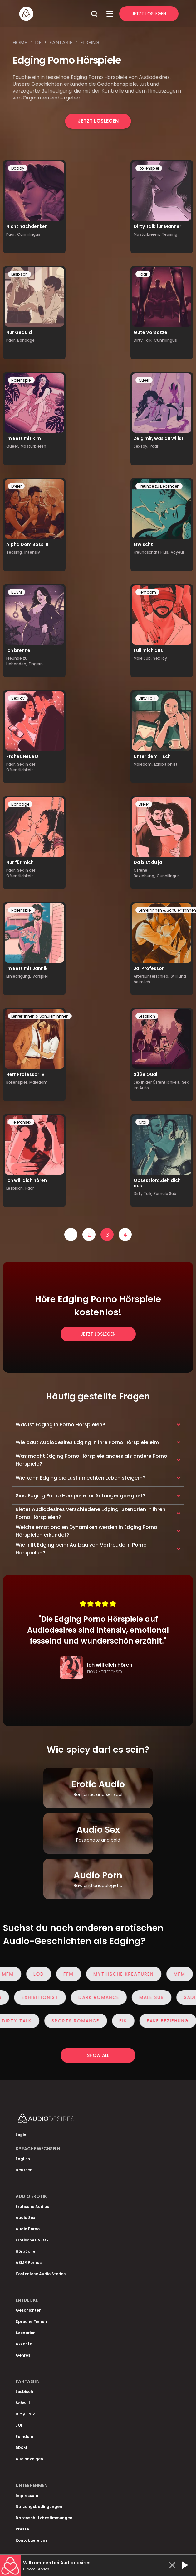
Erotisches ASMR (32, 2240)
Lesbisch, (15, 1188)
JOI (19, 2425)
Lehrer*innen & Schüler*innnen (40, 1016)
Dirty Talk (147, 698)
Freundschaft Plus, (151, 552)
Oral (142, 1122)
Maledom (38, 1082)
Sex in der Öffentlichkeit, (157, 1082)
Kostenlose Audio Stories (41, 2273)
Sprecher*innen (31, 2321)
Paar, (11, 234)
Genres (23, 2355)
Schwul (23, 2402)
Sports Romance (81, 2021)
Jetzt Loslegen (149, 14)
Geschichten (29, 2310)
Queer (144, 380)
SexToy (160, 658)
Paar (143, 274)
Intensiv (32, 552)
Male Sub (146, 1997)
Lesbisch (19, 274)
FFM (74, 1974)
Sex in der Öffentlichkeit (20, 767)
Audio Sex (25, 2217)
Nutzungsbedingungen (39, 2506)
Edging (90, 42)
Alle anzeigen (29, 2459)
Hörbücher (26, 2251)
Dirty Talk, (143, 340)
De (38, 42)
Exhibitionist (166, 764)
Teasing (169, 234)
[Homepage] (52, 13)
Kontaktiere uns (31, 2540)
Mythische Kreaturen (129, 1974)
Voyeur (177, 552)
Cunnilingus (28, 234)
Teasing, (14, 552)
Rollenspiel (149, 168)
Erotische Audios (32, 2206)
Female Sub (165, 1193)
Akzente (24, 2344)
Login (21, 2134)
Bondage (26, 340)
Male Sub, (143, 658)
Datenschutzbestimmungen (44, 2518)
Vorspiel (40, 976)
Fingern (36, 664)
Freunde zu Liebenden (159, 486)
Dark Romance (93, 1997)
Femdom (147, 592)
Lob (44, 1974)
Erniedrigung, (18, 976)
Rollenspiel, (17, 1082)
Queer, (12, 446)
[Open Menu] (110, 13)
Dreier (16, 486)
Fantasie (60, 42)
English (23, 2158)
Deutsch (24, 2170)
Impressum (27, 2495)
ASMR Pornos (29, 2262)
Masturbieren (33, 446)
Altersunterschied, (151, 976)
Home (19, 42)
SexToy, (141, 446)
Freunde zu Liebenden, (16, 661)
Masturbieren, (147, 234)
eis (128, 2021)
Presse (22, 2529)
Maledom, (143, 764)
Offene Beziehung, (144, 873)
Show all (98, 2055)
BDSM (16, 592)
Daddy (17, 168)
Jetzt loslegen (98, 120)
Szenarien (26, 2332)
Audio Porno (28, 2229)
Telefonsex (21, 1122)
